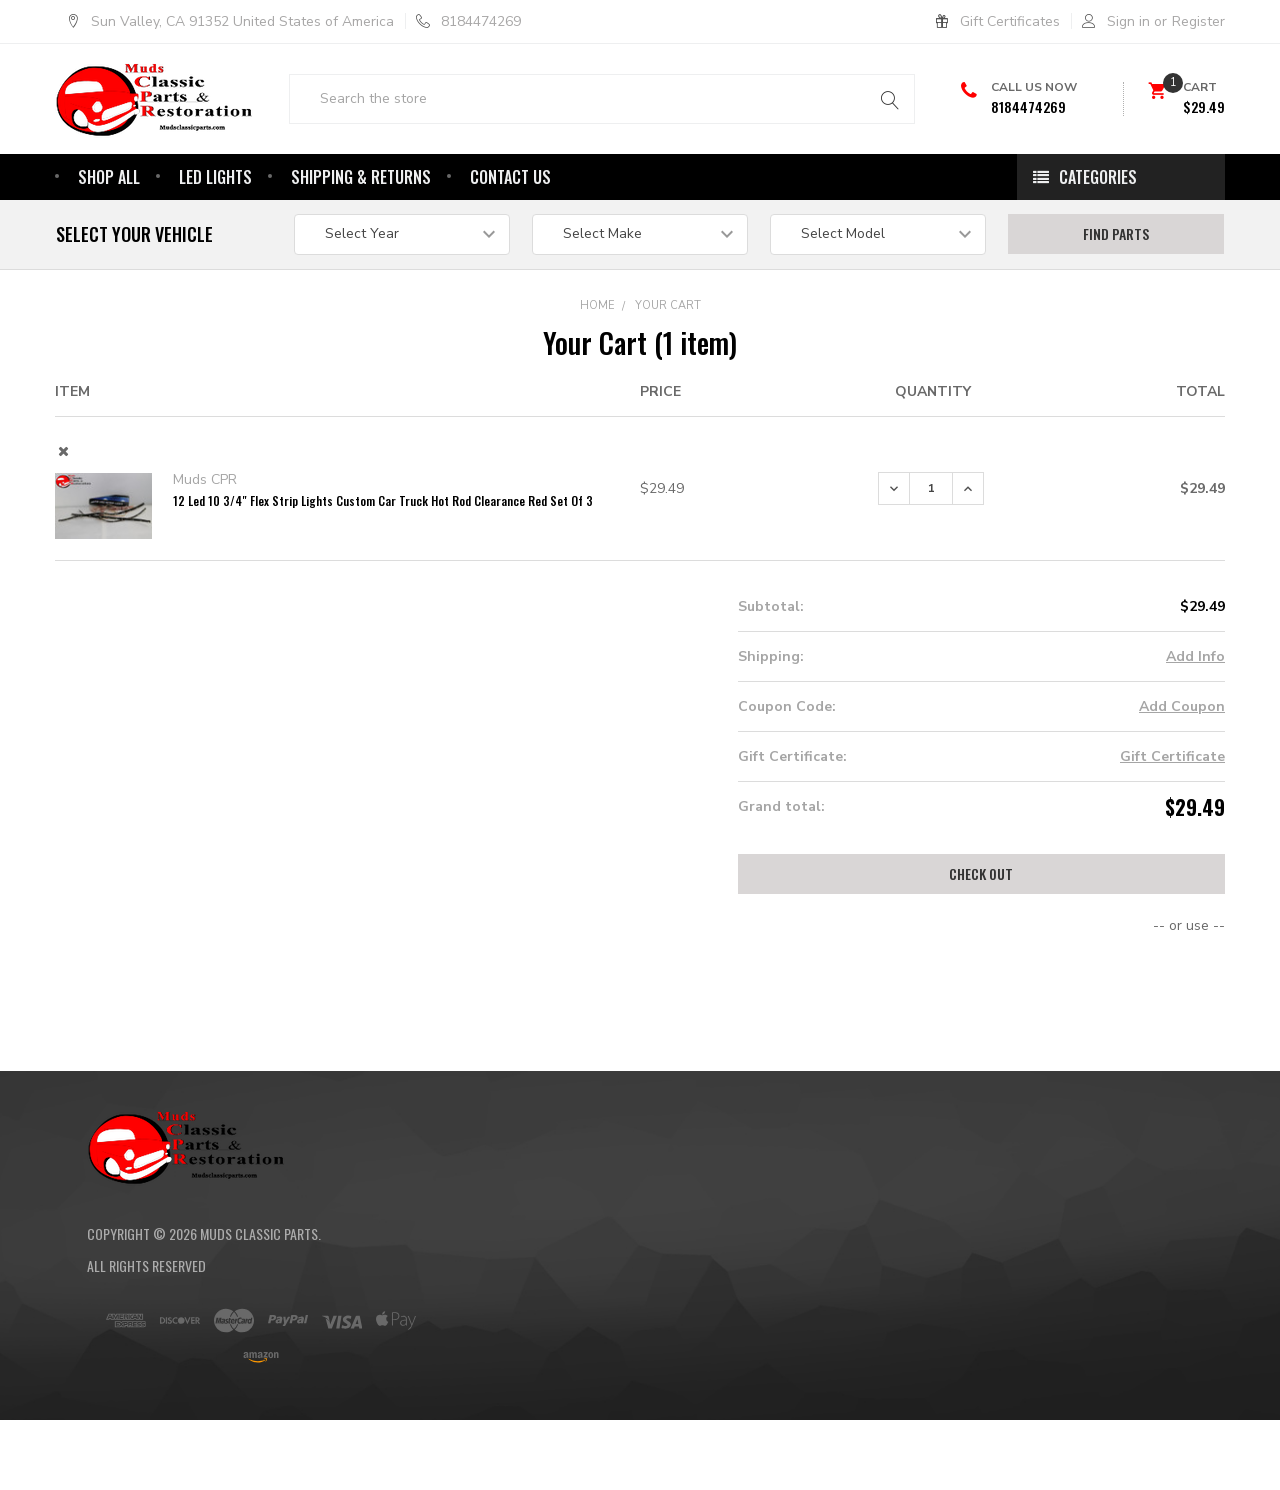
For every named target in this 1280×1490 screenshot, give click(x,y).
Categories (1098, 231)
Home (597, 359)
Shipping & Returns (361, 231)
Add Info (1195, 710)
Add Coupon (1182, 760)
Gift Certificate (1172, 810)
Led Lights (215, 231)
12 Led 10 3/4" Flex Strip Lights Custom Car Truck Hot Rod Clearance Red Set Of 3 (383, 554)
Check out (981, 927)
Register (1198, 21)
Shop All (109, 231)
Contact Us (510, 231)
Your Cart (668, 359)
